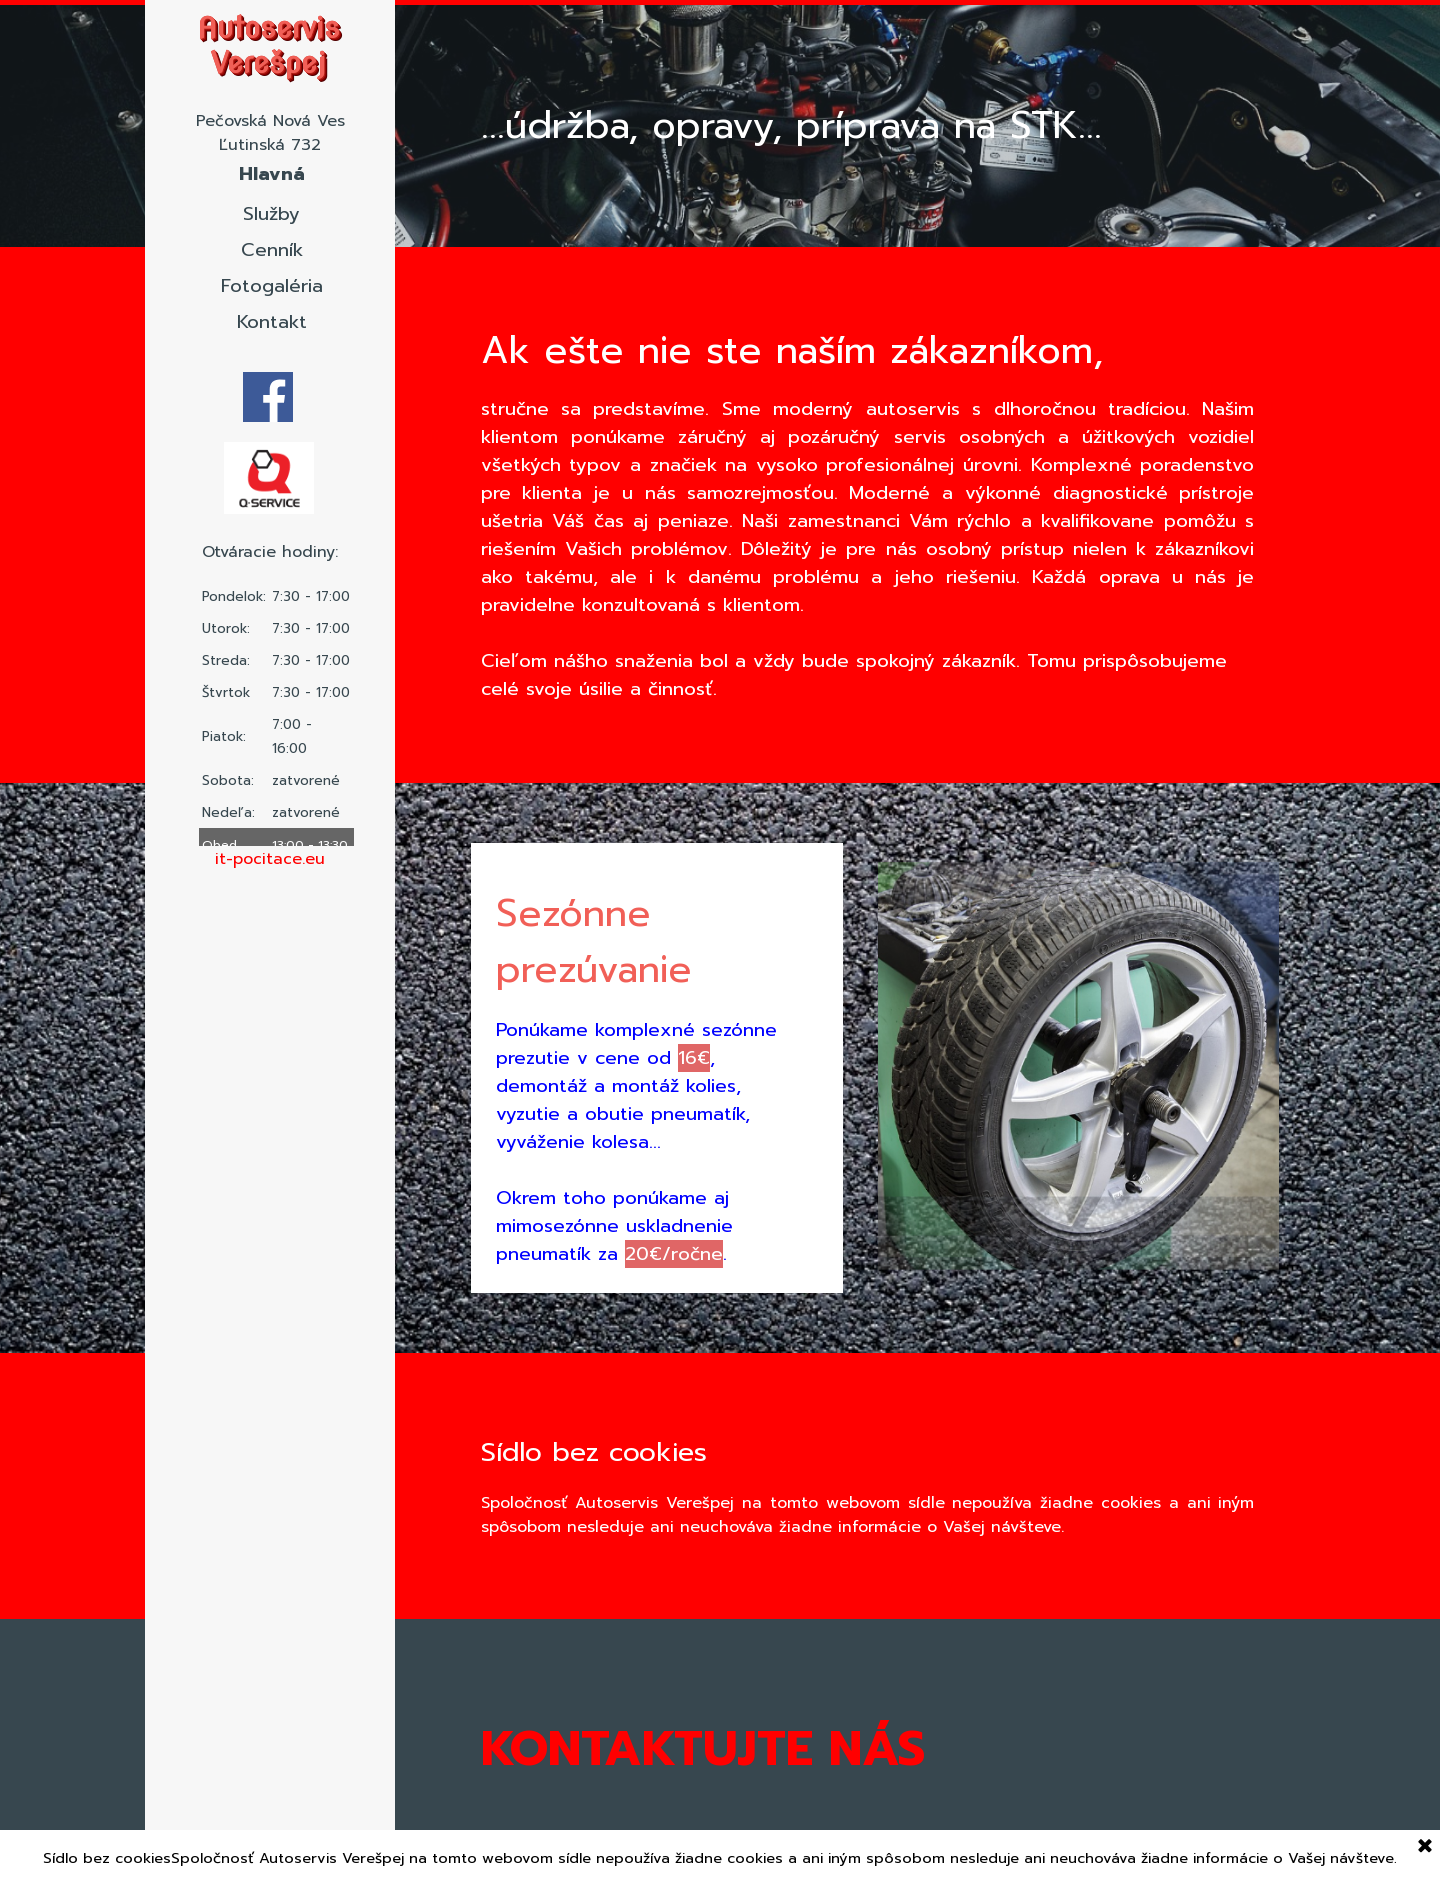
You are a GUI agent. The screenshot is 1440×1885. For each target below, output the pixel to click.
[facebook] (268, 397)
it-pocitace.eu (270, 859)
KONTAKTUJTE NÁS (703, 1749)
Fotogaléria (272, 286)
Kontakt (272, 322)
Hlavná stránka (272, 188)
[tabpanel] (270, 859)
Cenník (272, 250)
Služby (271, 214)
